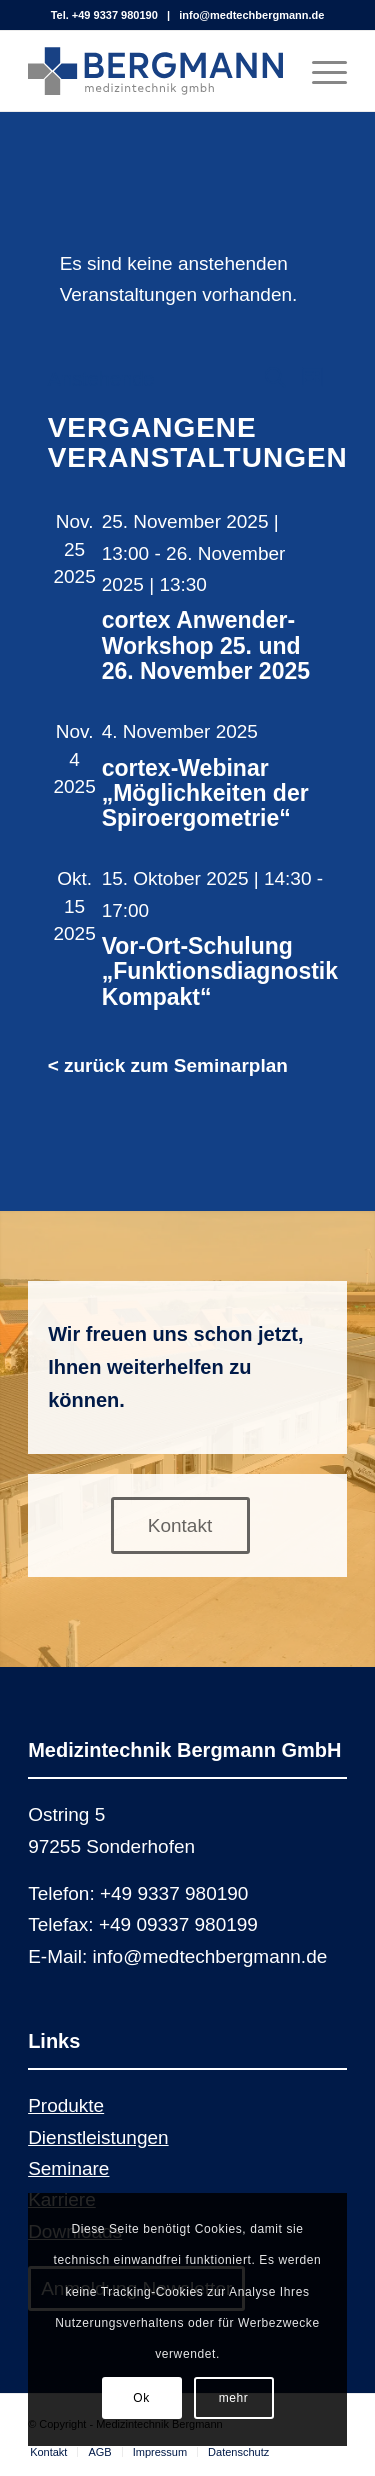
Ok (141, 2398)
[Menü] (319, 71)
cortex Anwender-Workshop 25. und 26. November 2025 (206, 645)
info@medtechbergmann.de (251, 15)
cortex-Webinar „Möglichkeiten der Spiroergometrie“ (205, 793)
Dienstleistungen (98, 2137)
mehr (234, 2398)
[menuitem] (48, 2452)
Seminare (68, 2168)
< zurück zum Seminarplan (168, 1065)
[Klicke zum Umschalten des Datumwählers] (101, 379)
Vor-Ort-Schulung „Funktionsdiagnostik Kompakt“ (220, 971)
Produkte (66, 2105)
